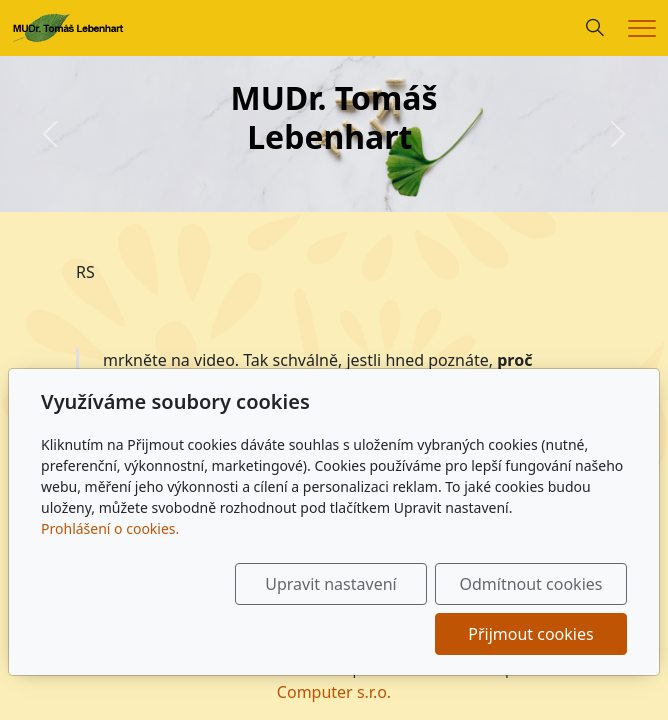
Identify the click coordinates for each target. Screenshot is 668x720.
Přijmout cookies (530, 634)
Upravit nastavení (330, 584)
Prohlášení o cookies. (110, 528)
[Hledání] (595, 28)
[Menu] (642, 28)
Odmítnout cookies (530, 584)
